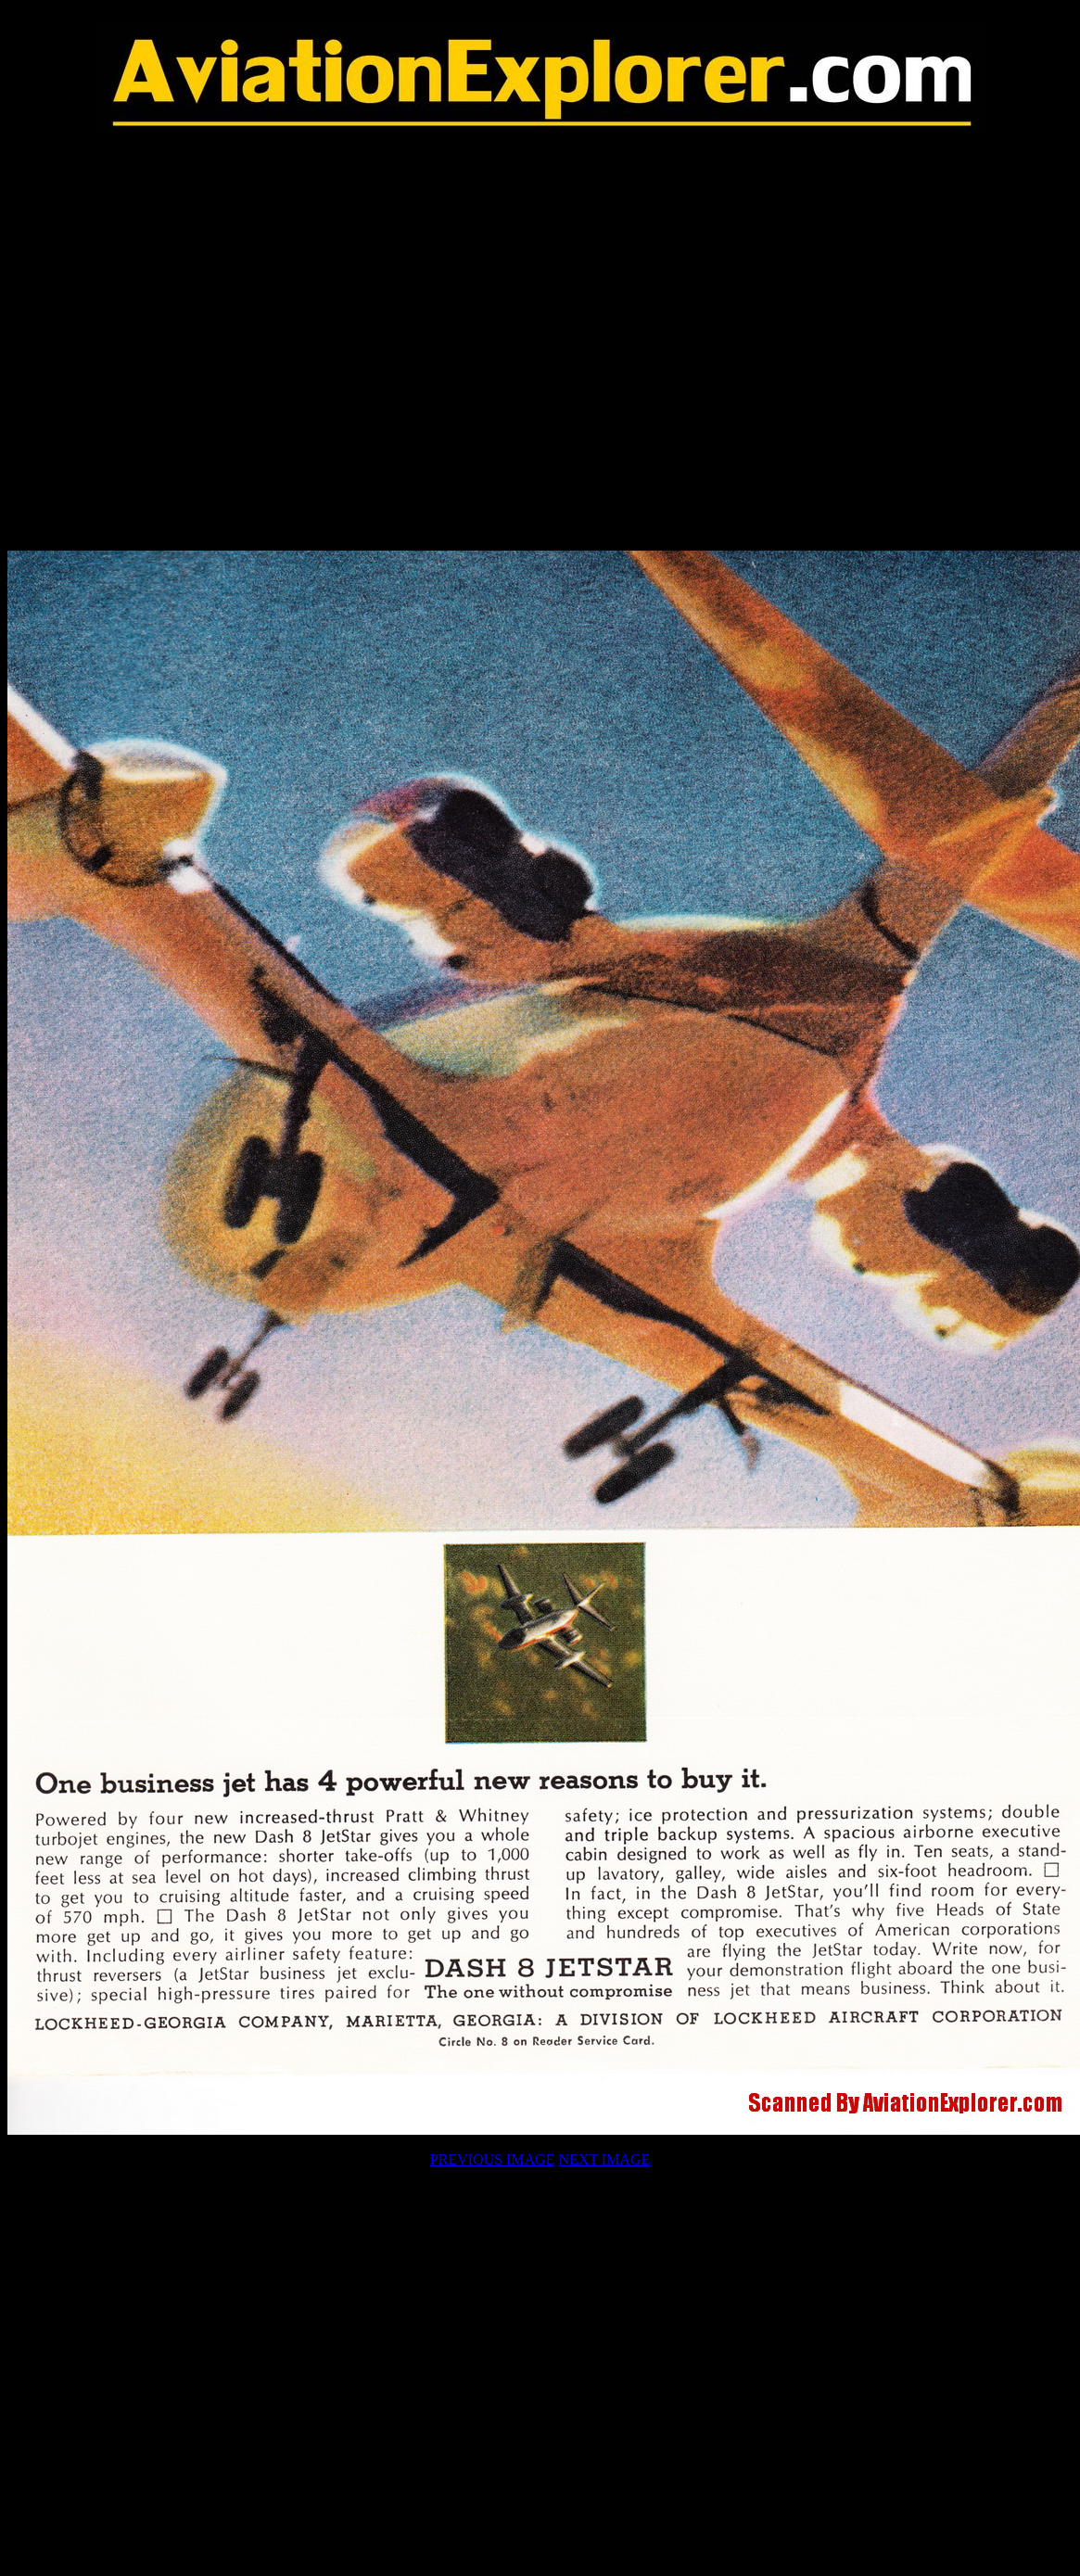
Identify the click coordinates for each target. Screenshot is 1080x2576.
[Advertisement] (537, 342)
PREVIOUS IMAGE (492, 2159)
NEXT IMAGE (604, 2159)
